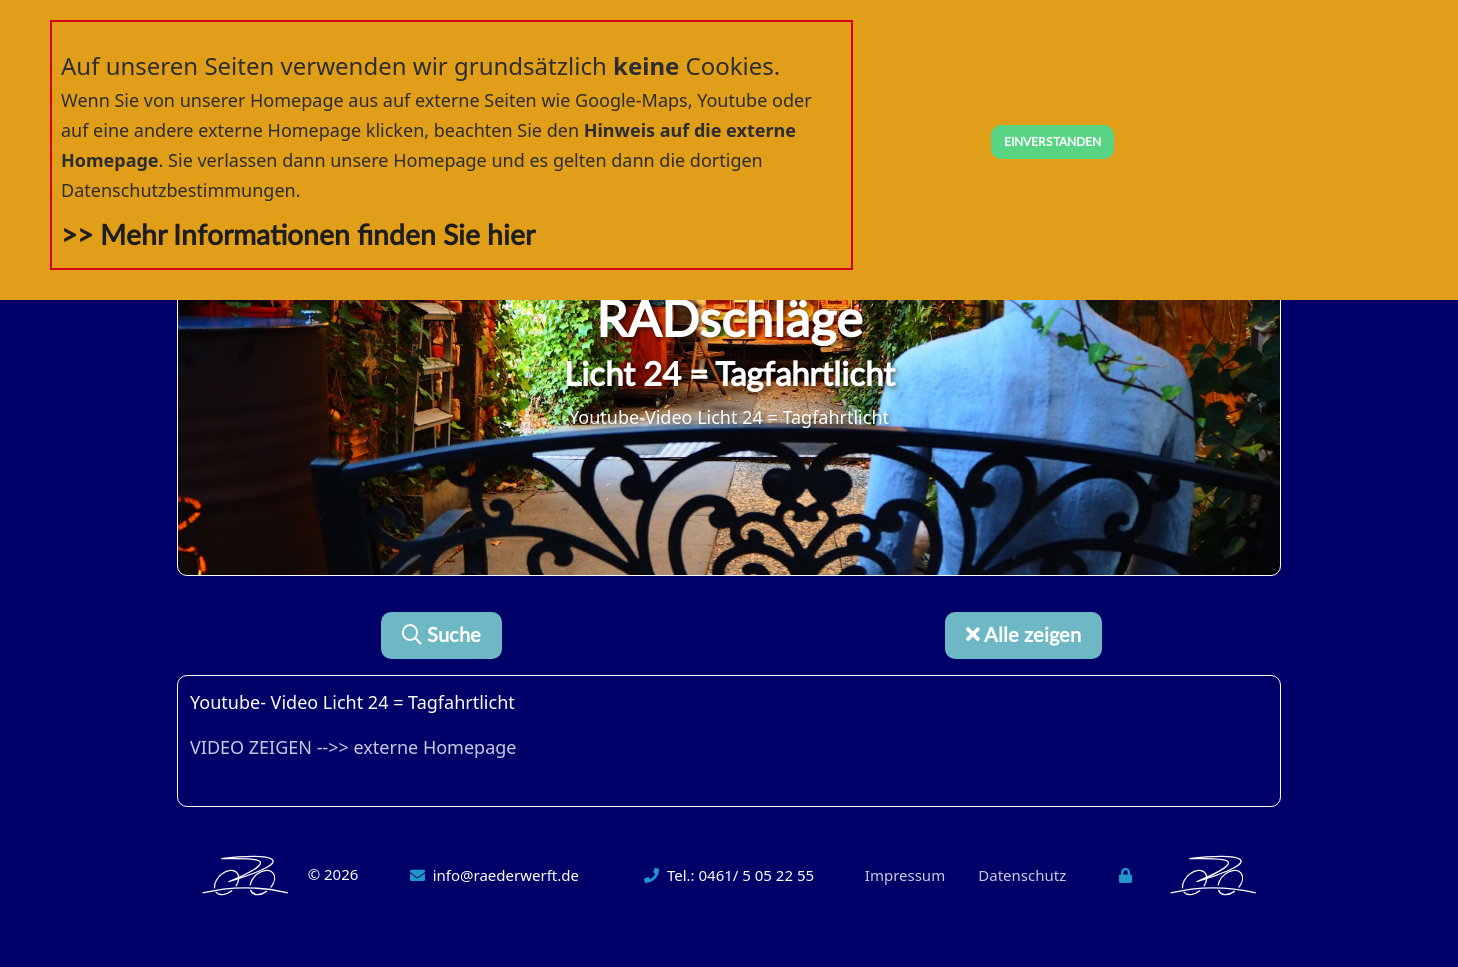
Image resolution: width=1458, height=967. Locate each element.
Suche (441, 635)
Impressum (905, 875)
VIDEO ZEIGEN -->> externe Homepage (353, 747)
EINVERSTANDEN (1052, 142)
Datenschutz (1022, 875)
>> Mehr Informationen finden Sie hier (298, 236)
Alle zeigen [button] (1023, 635)
